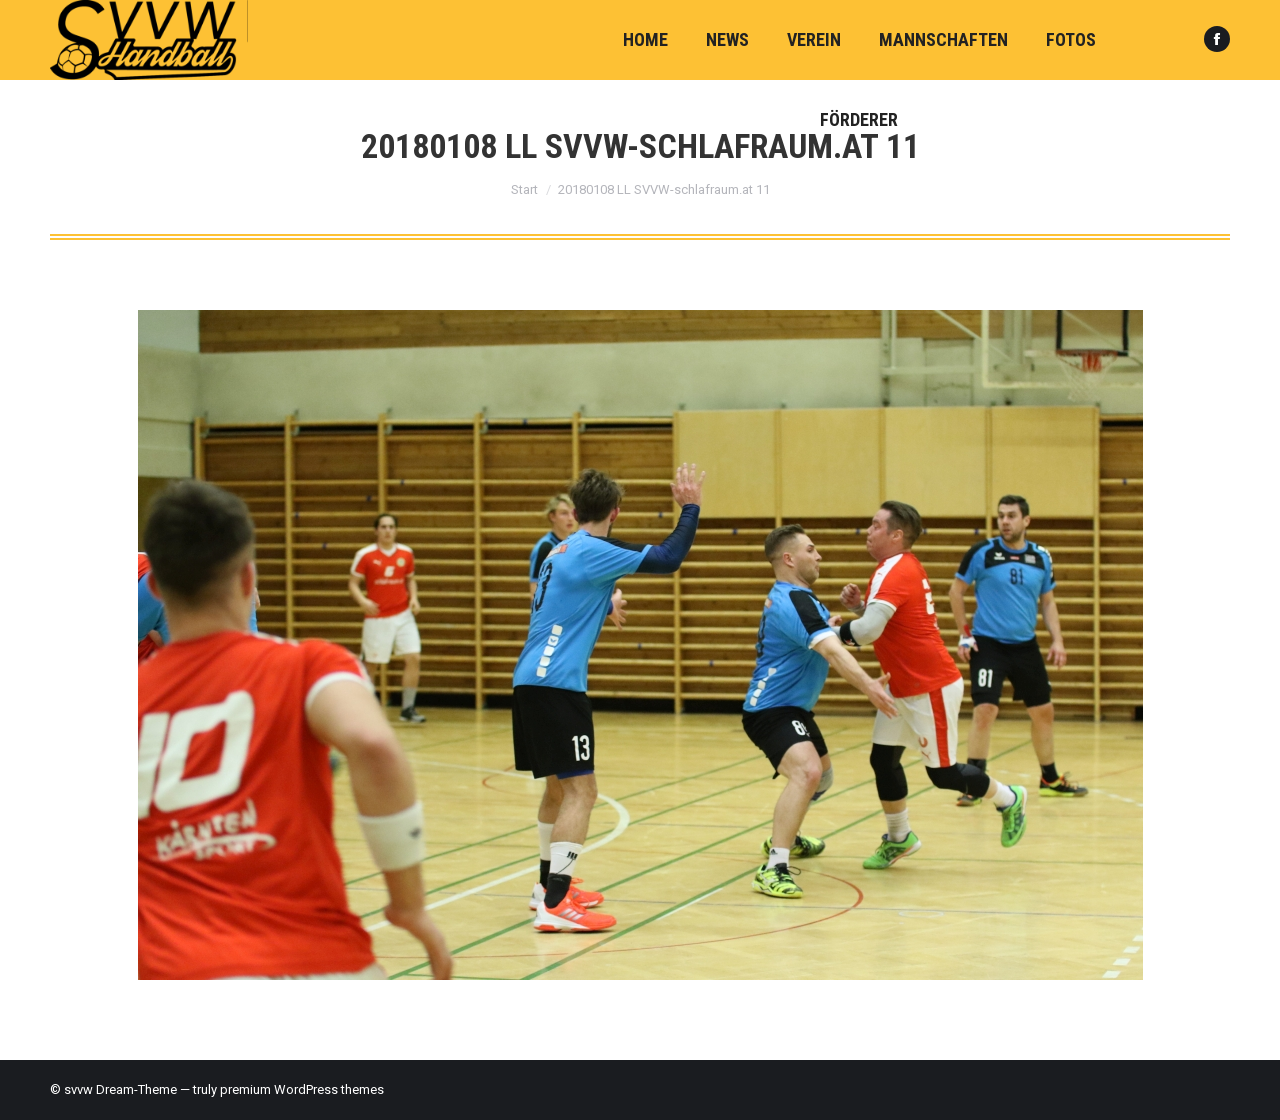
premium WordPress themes (302, 1089)
